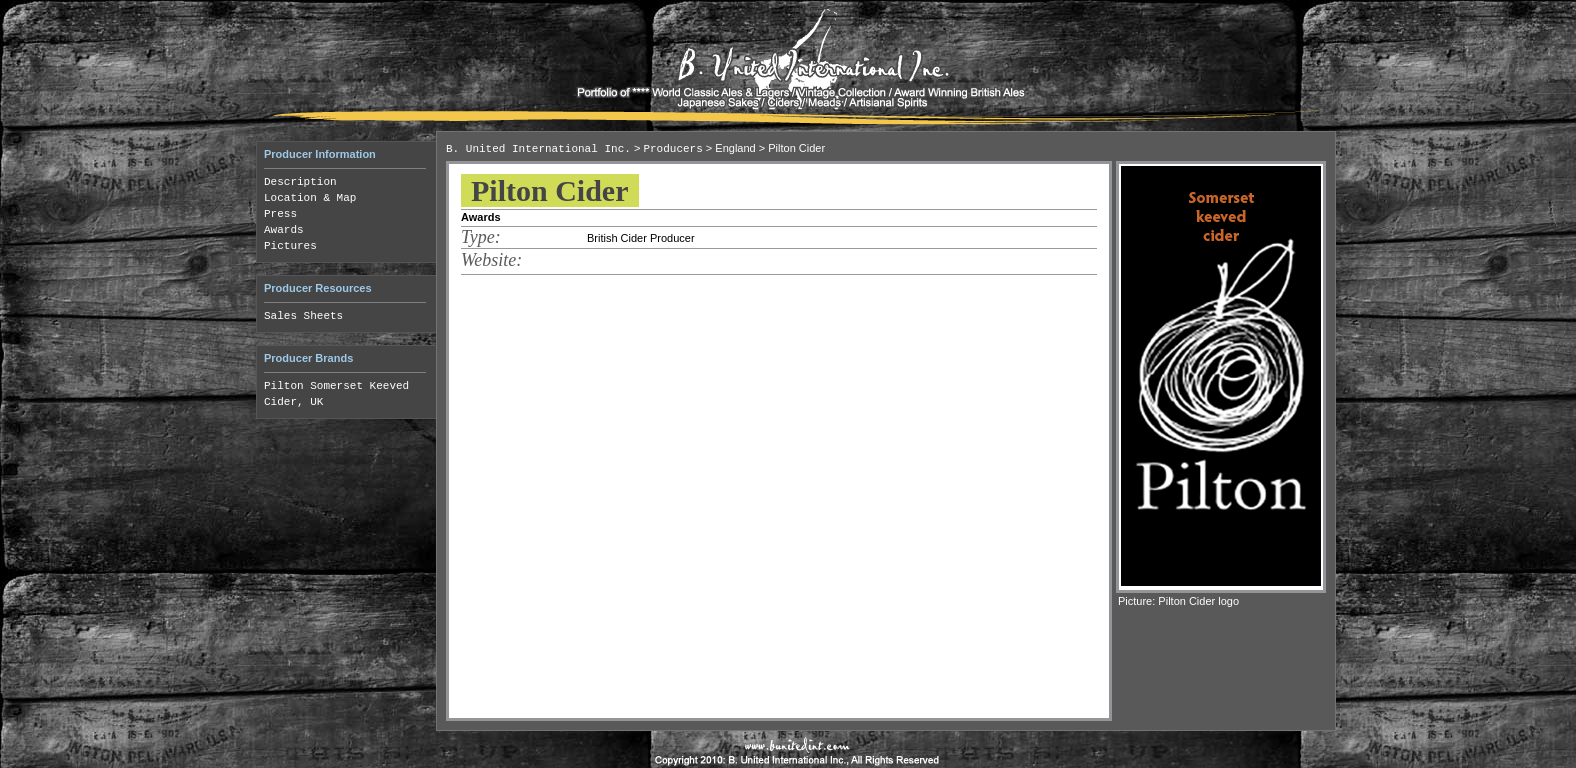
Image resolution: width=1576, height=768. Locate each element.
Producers (672, 149)
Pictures (290, 246)
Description (300, 182)
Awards (284, 230)
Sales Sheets (303, 316)
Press (280, 214)
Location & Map (310, 198)
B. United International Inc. (538, 149)
